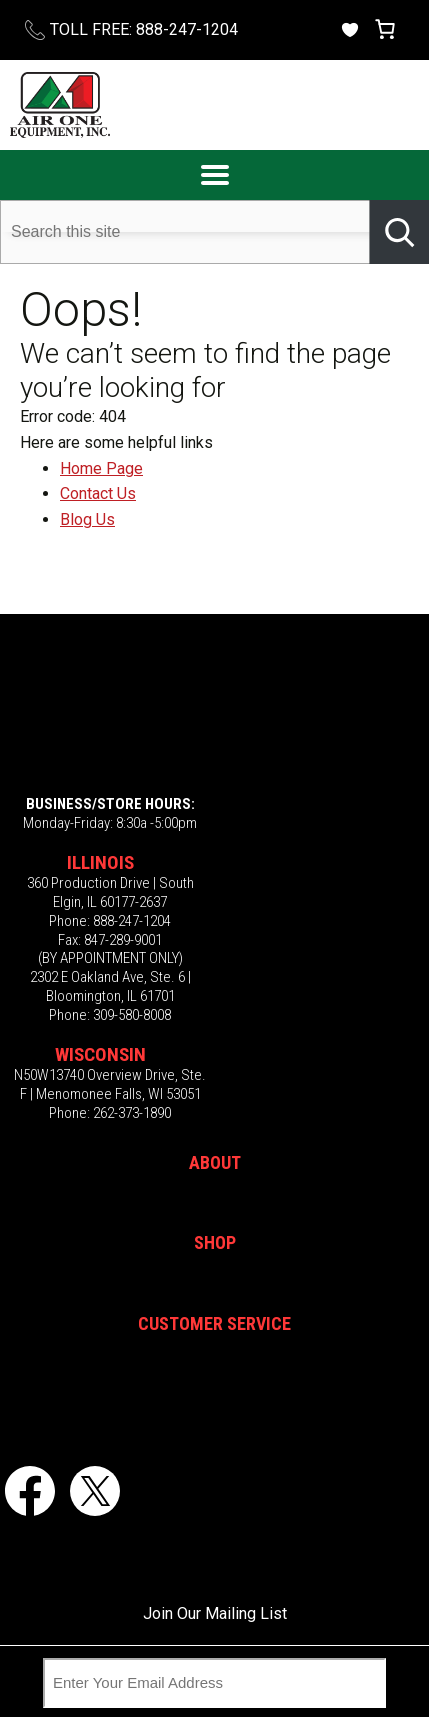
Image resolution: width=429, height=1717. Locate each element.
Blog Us (87, 519)
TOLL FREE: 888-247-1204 (144, 29)
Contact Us (98, 493)
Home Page (101, 468)
